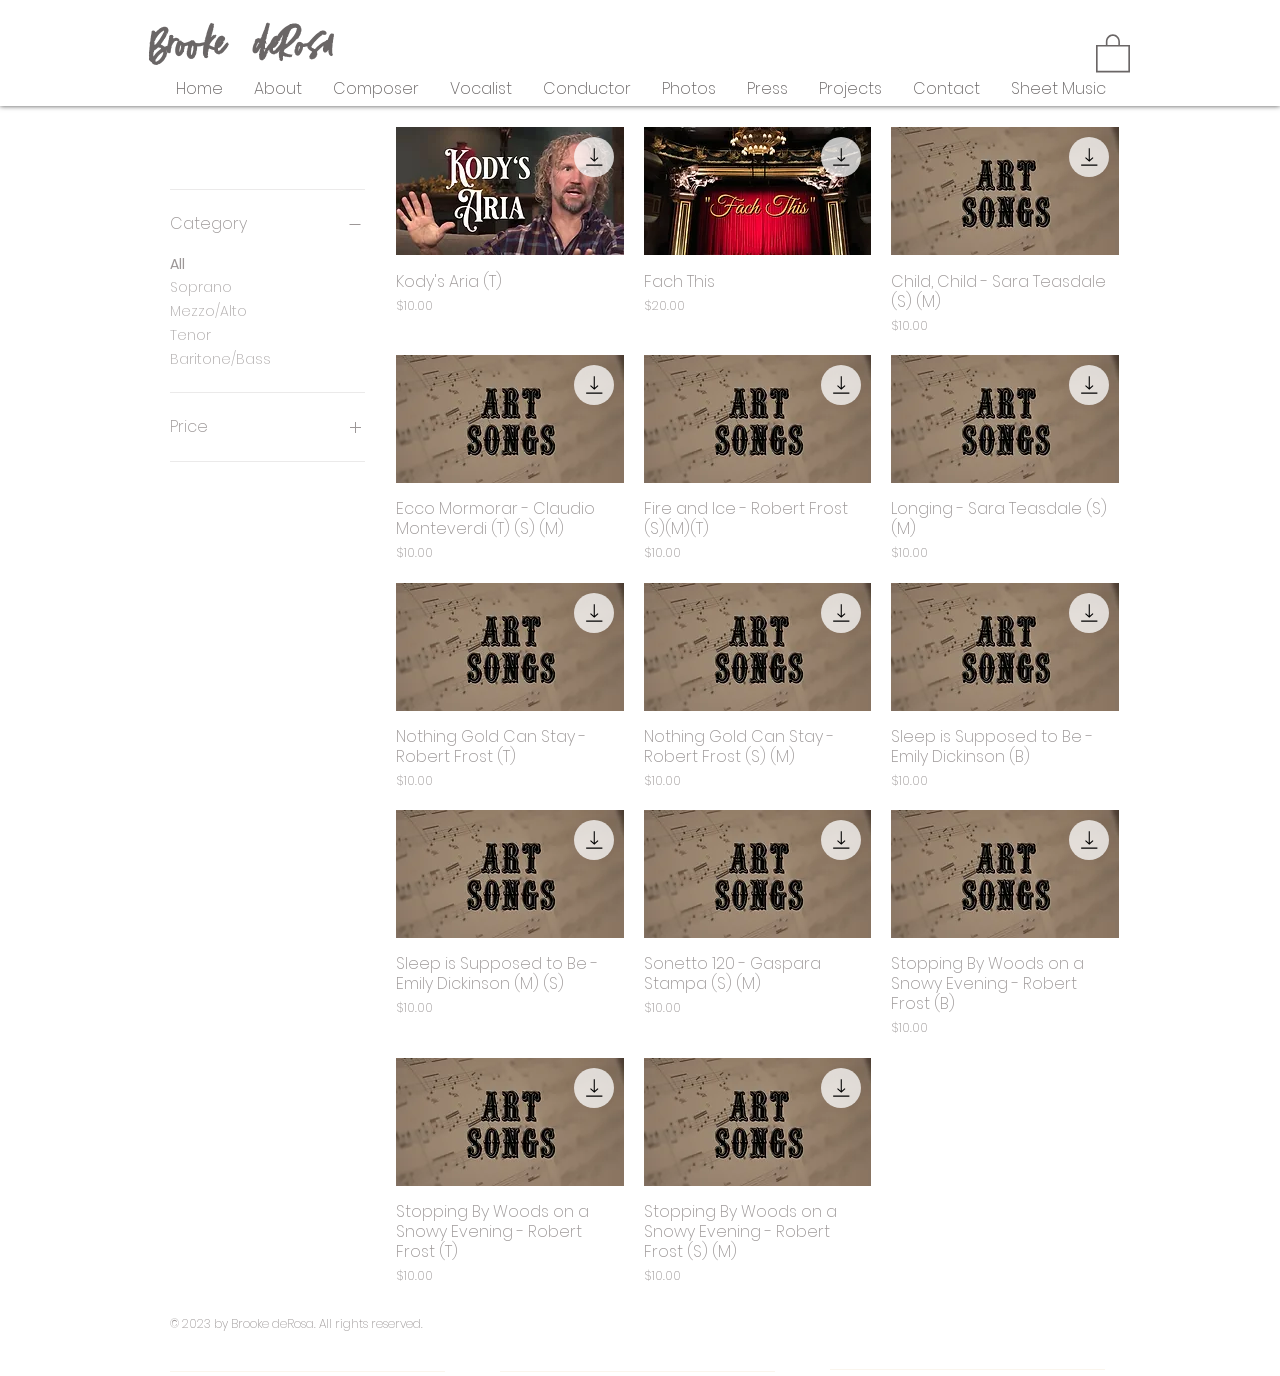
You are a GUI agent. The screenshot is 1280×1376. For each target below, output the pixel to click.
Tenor (190, 334)
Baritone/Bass (220, 358)
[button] (1113, 52)
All (177, 263)
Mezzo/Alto (208, 310)
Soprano (201, 286)
